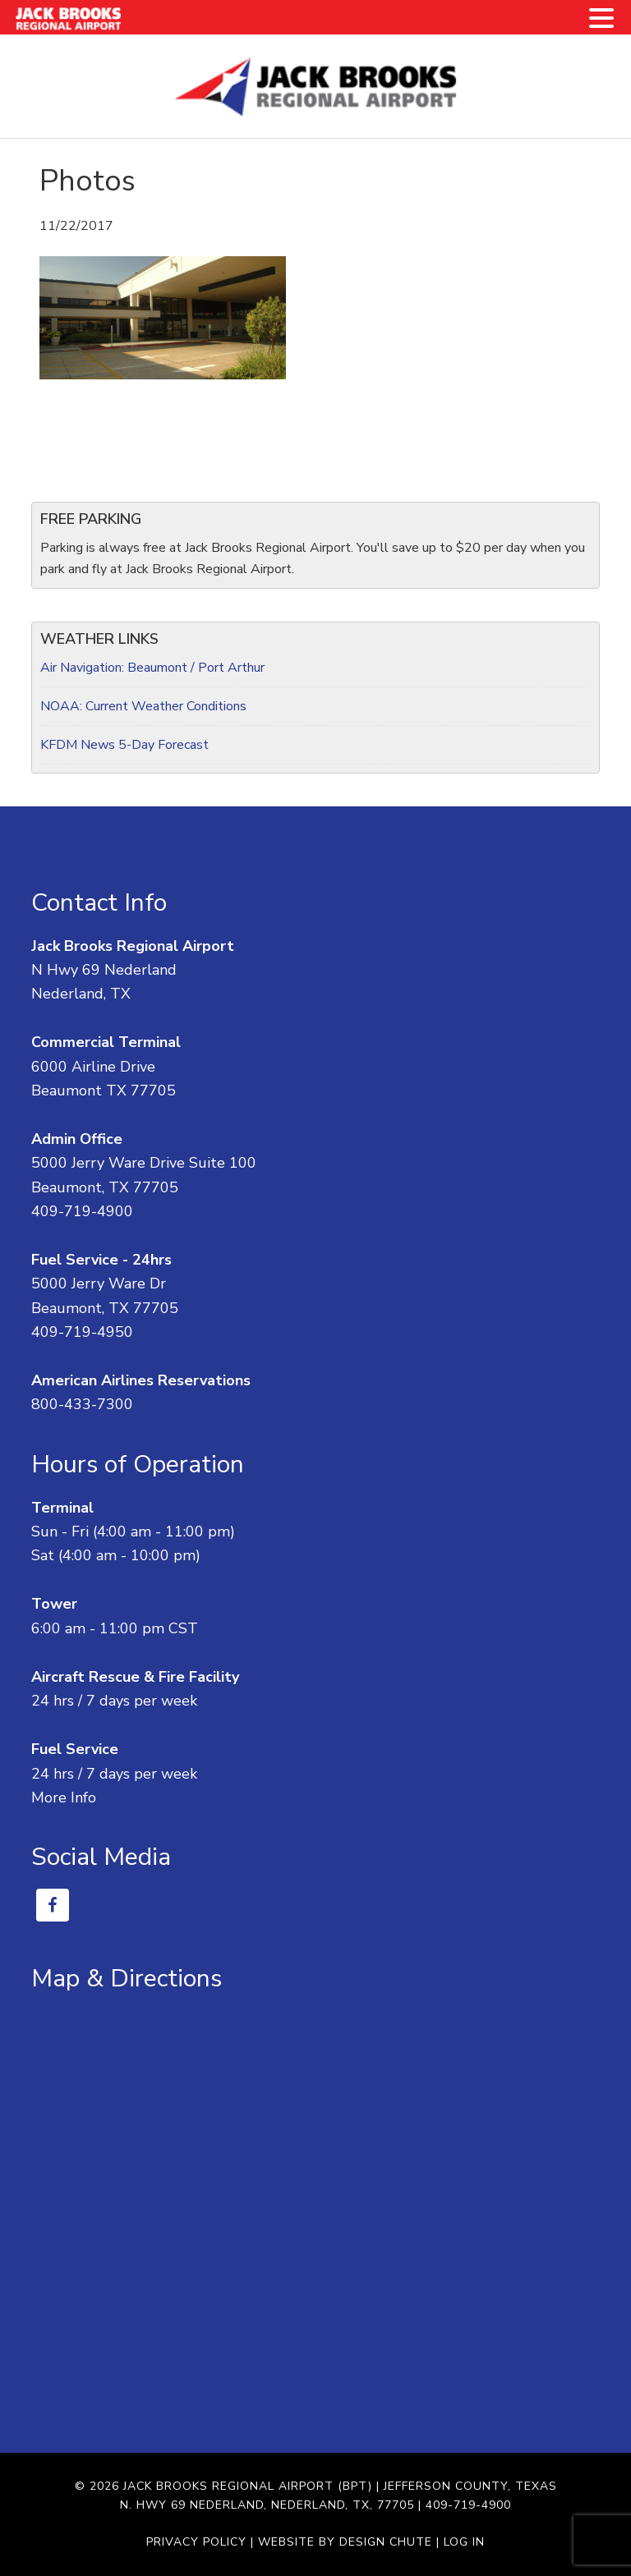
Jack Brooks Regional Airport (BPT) (247, 2486)
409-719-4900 (82, 1211)
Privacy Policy (196, 2542)
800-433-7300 (82, 1404)
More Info (63, 1797)
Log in (464, 2542)
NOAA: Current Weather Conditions (143, 706)
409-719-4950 (82, 1332)
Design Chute (385, 2542)
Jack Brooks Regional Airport (315, 86)
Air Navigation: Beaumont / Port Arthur (152, 668)
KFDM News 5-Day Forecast (124, 745)
